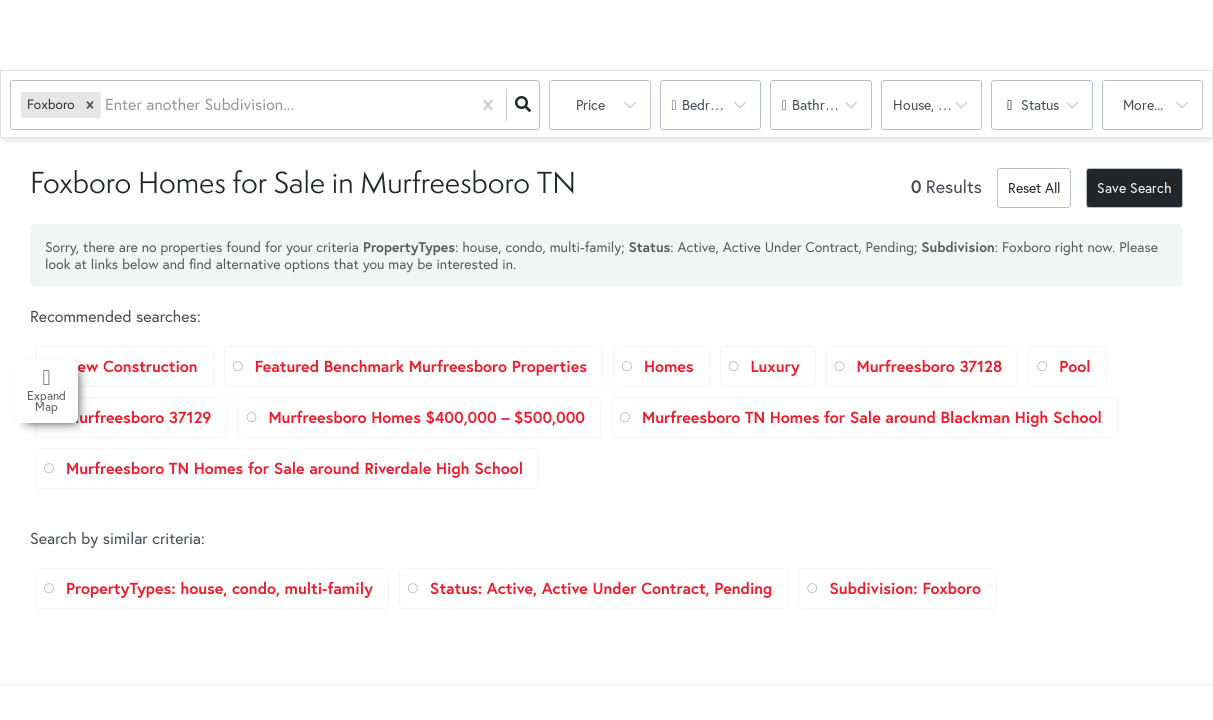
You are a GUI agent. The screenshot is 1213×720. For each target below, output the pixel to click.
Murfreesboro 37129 (138, 417)
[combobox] (107, 105)
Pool (1074, 366)
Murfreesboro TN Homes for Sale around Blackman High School (872, 417)
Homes (669, 366)
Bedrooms (712, 104)
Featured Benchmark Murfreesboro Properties (421, 366)
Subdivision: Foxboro (905, 588)
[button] (90, 104)
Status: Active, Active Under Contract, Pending (601, 588)
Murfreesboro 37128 (930, 366)
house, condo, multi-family (938, 104)
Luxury (775, 366)
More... (1143, 104)
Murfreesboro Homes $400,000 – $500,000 (426, 417)
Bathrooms (825, 104)
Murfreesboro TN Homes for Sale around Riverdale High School (294, 468)
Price (590, 104)
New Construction (132, 366)
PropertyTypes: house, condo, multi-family (219, 588)
